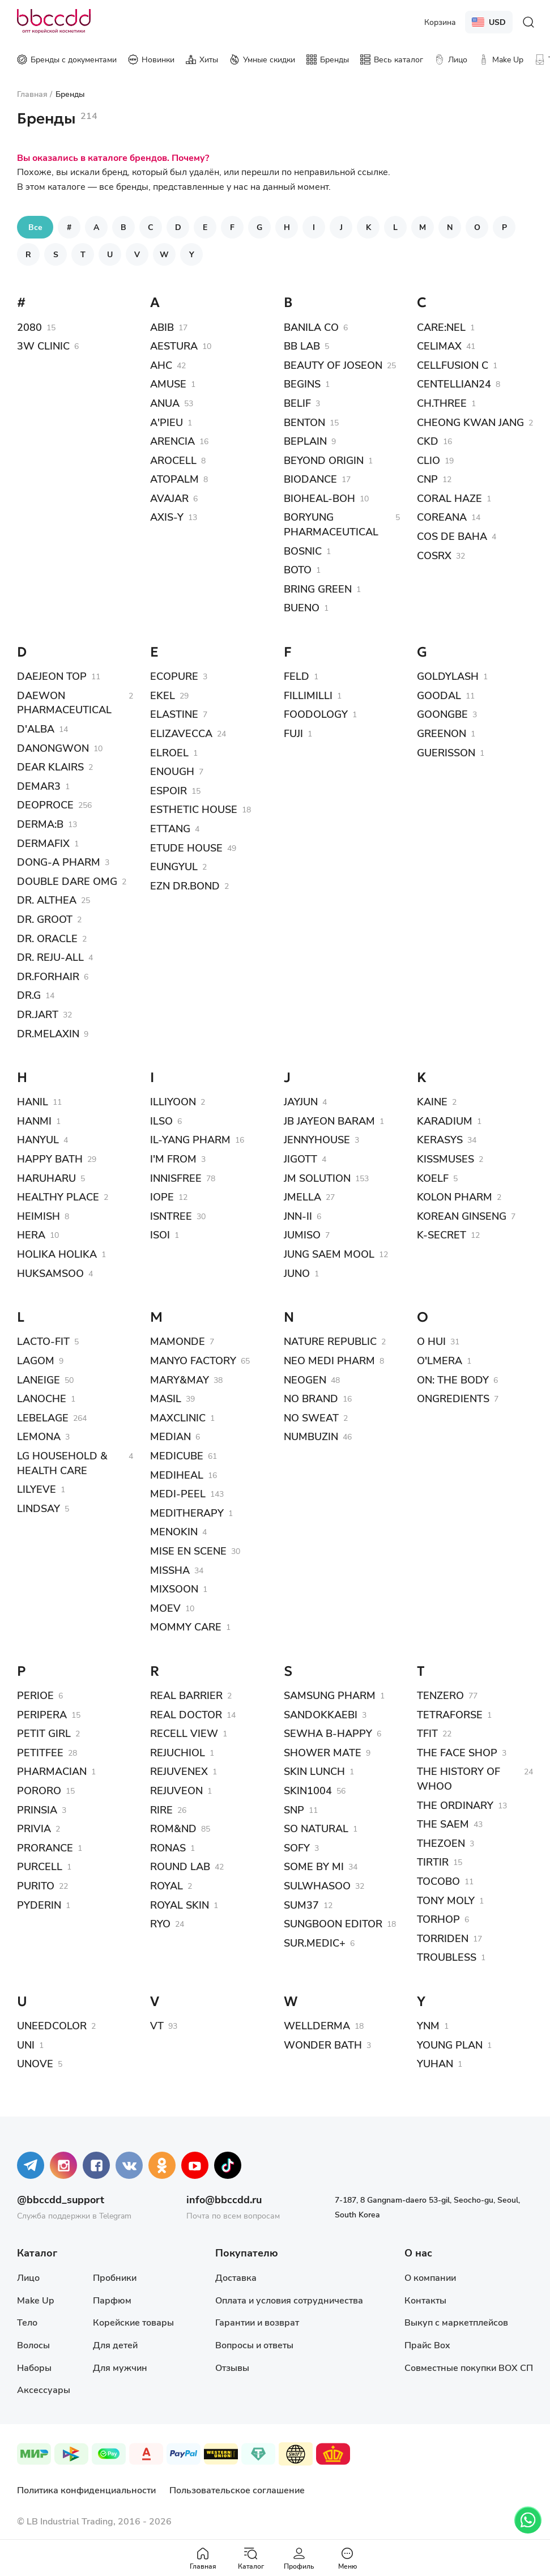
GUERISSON (446, 752)
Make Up (35, 2300)
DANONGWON (53, 748)
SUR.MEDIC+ (315, 1942)
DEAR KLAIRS (50, 766)
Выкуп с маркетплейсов (456, 2322)
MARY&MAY (179, 1379)
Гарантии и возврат (257, 2322)
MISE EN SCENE (188, 1550)
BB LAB (302, 345)
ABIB (162, 327)
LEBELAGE (43, 1417)
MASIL (165, 1398)
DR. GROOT (45, 919)
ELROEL (169, 752)
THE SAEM (443, 1823)
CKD (427, 441)
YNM (428, 2025)
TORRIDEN (442, 1938)
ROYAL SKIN (179, 1904)
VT (157, 2025)
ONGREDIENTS (453, 1398)
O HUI (431, 1341)
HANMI (34, 1120)
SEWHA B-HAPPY (328, 1733)
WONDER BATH (323, 2044)
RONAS (168, 1847)
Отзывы (232, 2367)
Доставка (236, 2277)
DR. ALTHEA (46, 899)
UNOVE (35, 2063)
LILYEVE (36, 1489)
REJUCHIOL (177, 1752)
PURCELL (39, 1866)
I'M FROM (173, 1158)
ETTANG (170, 828)
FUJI (293, 733)
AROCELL (173, 460)
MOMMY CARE (185, 1626)
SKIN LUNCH (314, 1771)
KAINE (432, 1101)
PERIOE (35, 1695)
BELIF (297, 403)
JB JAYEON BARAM (329, 1120)
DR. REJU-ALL (50, 957)
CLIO (428, 460)
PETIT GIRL (44, 1733)
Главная (203, 2558)
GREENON (441, 733)
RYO (160, 1923)
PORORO (39, 1790)
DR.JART (37, 1014)
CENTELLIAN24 (454, 383)
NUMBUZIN (311, 1436)
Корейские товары (133, 2322)
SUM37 (301, 1904)
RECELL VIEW (184, 1733)
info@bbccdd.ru (224, 2199)
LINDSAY (38, 1508)
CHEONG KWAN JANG (470, 422)
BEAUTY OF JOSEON (333, 365)
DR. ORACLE (47, 938)
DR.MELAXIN (48, 1033)
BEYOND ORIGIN (324, 460)
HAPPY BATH (50, 1158)
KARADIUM (444, 1120)
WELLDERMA (317, 2025)
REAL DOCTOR (186, 1714)
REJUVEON (176, 1790)
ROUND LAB (180, 1866)
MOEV (165, 1608)
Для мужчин (120, 2367)
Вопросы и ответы (254, 2345)
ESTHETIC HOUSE (193, 809)
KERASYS (440, 1139)
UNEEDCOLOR (52, 2025)
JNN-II (298, 1216)
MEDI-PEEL (178, 1493)
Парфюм (112, 2300)
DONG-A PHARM (58, 861)
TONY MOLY (446, 1900)
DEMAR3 (39, 786)
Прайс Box (427, 2345)
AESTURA (174, 345)
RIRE (161, 1809)
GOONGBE (442, 714)
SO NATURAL (316, 1828)
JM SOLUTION (317, 1178)
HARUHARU (46, 1178)
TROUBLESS (446, 1957)
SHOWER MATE (322, 1752)
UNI (26, 2044)
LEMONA (39, 1436)
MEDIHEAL (176, 1474)
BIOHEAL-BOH (319, 498)
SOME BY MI (314, 1866)
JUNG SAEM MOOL (329, 1254)
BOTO (298, 569)
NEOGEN (305, 1379)
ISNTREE (171, 1216)
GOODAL (439, 695)
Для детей (115, 2345)
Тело (27, 2322)
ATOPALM (174, 479)
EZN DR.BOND (185, 885)
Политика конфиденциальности (86, 2490)
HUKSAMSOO (50, 1273)
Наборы (34, 2367)
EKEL (162, 695)
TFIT (427, 1733)
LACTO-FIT (43, 1341)
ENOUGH (172, 771)
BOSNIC (303, 550)
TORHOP (438, 1919)
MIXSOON (174, 1588)
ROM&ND (173, 1828)
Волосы (33, 2345)
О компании (430, 2277)
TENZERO (440, 1695)
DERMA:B (40, 824)
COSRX (434, 555)
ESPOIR (168, 790)
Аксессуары (43, 2389)
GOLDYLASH (448, 676)
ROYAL (166, 1885)
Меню (347, 2558)
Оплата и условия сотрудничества (289, 2300)
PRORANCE (45, 1847)
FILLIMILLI (308, 695)
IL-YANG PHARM (190, 1139)
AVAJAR (169, 498)
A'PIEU (166, 422)
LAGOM (35, 1360)
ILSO (161, 1120)
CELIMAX (439, 345)
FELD (296, 676)
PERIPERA (42, 1714)
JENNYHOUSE (317, 1139)
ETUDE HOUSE (186, 847)
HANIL (32, 1101)
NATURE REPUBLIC (330, 1341)
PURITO (35, 1885)
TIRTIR (433, 1861)
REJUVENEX (179, 1771)
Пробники (115, 2277)
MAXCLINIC (178, 1417)
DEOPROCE (45, 804)
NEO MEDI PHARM (329, 1360)
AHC (161, 365)
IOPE (162, 1196)
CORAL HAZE (449, 498)
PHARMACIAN (52, 1771)
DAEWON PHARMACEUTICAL (64, 702)
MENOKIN (174, 1531)
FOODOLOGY (316, 714)
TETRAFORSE (450, 1714)
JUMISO (302, 1234)
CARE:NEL (441, 327)
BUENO (301, 607)
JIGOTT (300, 1158)
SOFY (297, 1847)
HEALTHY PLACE (58, 1196)
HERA (31, 1234)
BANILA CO (311, 327)
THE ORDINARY (455, 1805)
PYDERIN (39, 1904)
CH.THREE (442, 403)
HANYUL (38, 1139)
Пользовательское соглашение (237, 2490)
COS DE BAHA (452, 536)
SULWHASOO (317, 1885)
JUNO (297, 1273)
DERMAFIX (43, 843)
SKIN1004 (308, 1790)
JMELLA (302, 1196)
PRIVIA (34, 1828)
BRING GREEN (318, 588)
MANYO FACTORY (193, 1360)
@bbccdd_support (60, 2199)
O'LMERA (439, 1360)
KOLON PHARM (454, 1196)
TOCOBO (438, 1881)
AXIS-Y (167, 516)
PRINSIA (37, 1809)
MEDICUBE (176, 1455)
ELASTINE (174, 714)
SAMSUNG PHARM (330, 1695)
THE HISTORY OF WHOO (458, 1778)
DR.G (29, 995)
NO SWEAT (311, 1417)
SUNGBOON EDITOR (333, 1923)
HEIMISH (38, 1216)
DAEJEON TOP (52, 676)
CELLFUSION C (452, 365)
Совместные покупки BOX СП (468, 2367)
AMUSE (168, 383)
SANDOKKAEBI (320, 1714)
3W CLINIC (43, 345)
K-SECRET (441, 1234)
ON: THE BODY (453, 1379)
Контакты (425, 2300)
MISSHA (170, 1570)
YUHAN (435, 2063)
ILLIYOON (173, 1101)
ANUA (165, 403)
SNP (294, 1809)
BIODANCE (310, 479)
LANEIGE (38, 1379)
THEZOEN (441, 1843)
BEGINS (302, 383)
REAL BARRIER (186, 1695)
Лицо (28, 2277)
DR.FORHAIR (48, 976)
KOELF (433, 1178)
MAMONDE (177, 1341)
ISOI (160, 1234)
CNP (427, 479)
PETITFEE (40, 1752)
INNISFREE (176, 1178)
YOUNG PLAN (450, 2044)
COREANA (442, 516)
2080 (29, 327)
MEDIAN (170, 1436)
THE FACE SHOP (457, 1752)
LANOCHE (41, 1398)
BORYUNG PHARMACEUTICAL (331, 524)
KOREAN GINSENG (461, 1216)
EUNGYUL (174, 866)
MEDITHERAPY (187, 1512)
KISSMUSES (445, 1158)
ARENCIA (172, 441)
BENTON (304, 422)
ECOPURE (174, 676)
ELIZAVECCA (181, 733)
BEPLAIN (305, 441)
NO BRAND (311, 1398)
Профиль (299, 2558)
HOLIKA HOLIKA (57, 1254)
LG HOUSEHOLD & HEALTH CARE (62, 1463)
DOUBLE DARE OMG (67, 881)
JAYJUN (301, 1101)
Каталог (251, 2558)
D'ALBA (35, 728)
